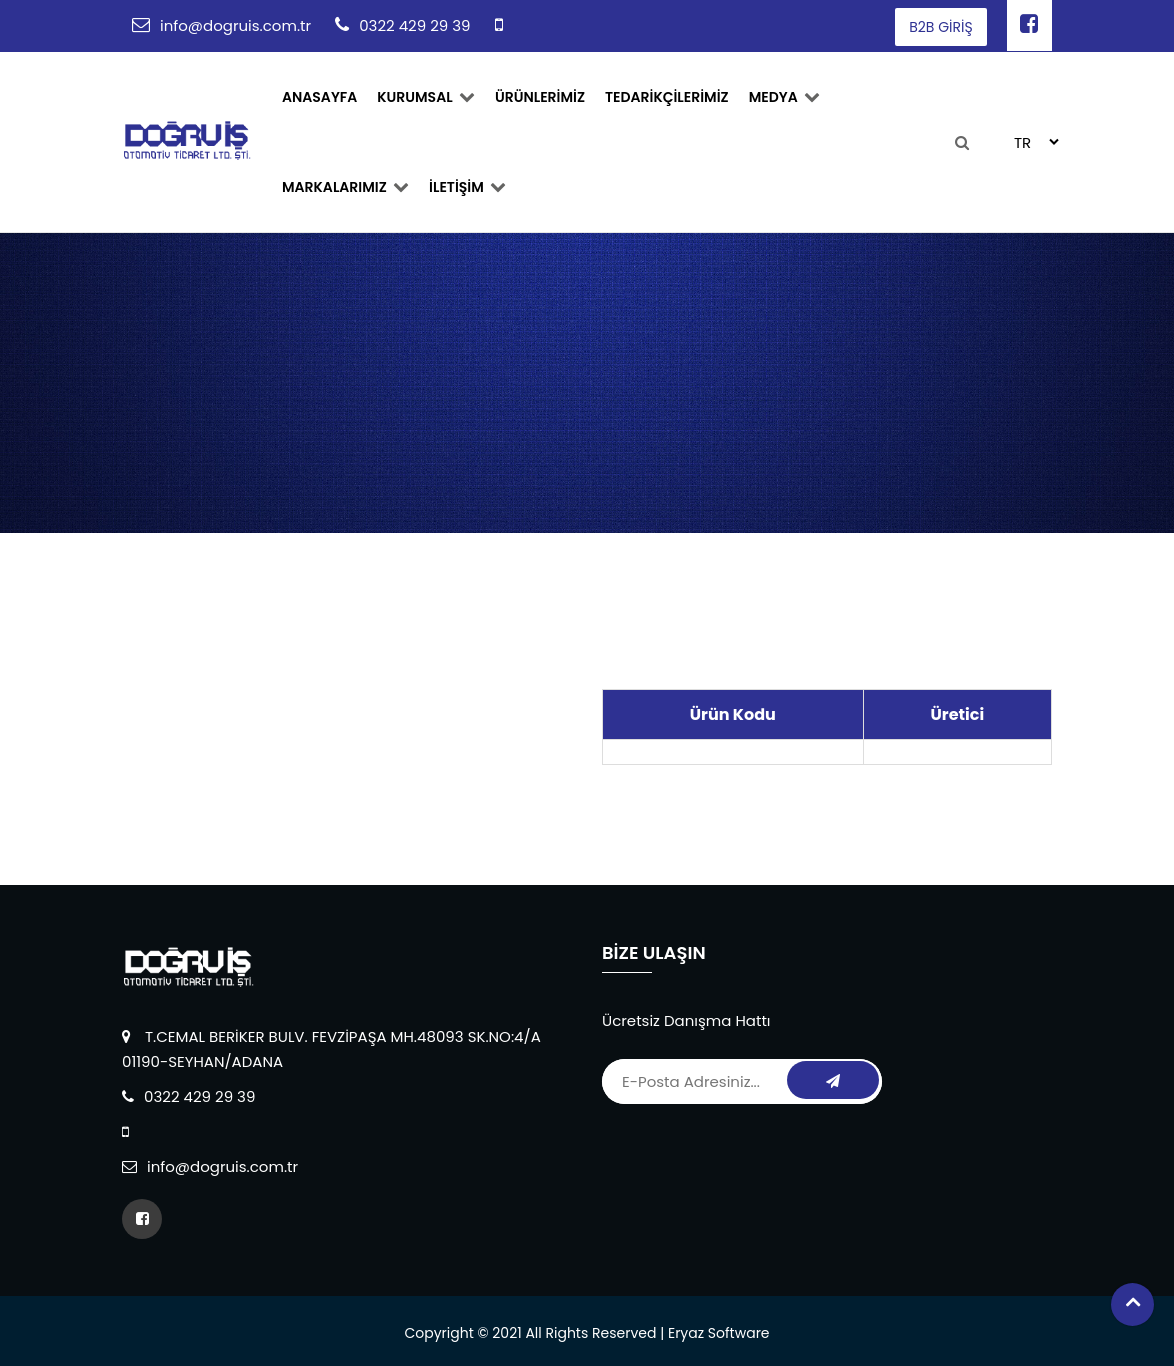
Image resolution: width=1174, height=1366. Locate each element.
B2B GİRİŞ (940, 27)
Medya (784, 97)
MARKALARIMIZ (345, 187)
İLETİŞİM (467, 187)
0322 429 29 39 (414, 25)
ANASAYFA (319, 97)
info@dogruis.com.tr (235, 25)
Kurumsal (426, 97)
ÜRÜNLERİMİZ (540, 97)
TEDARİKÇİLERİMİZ (667, 97)
